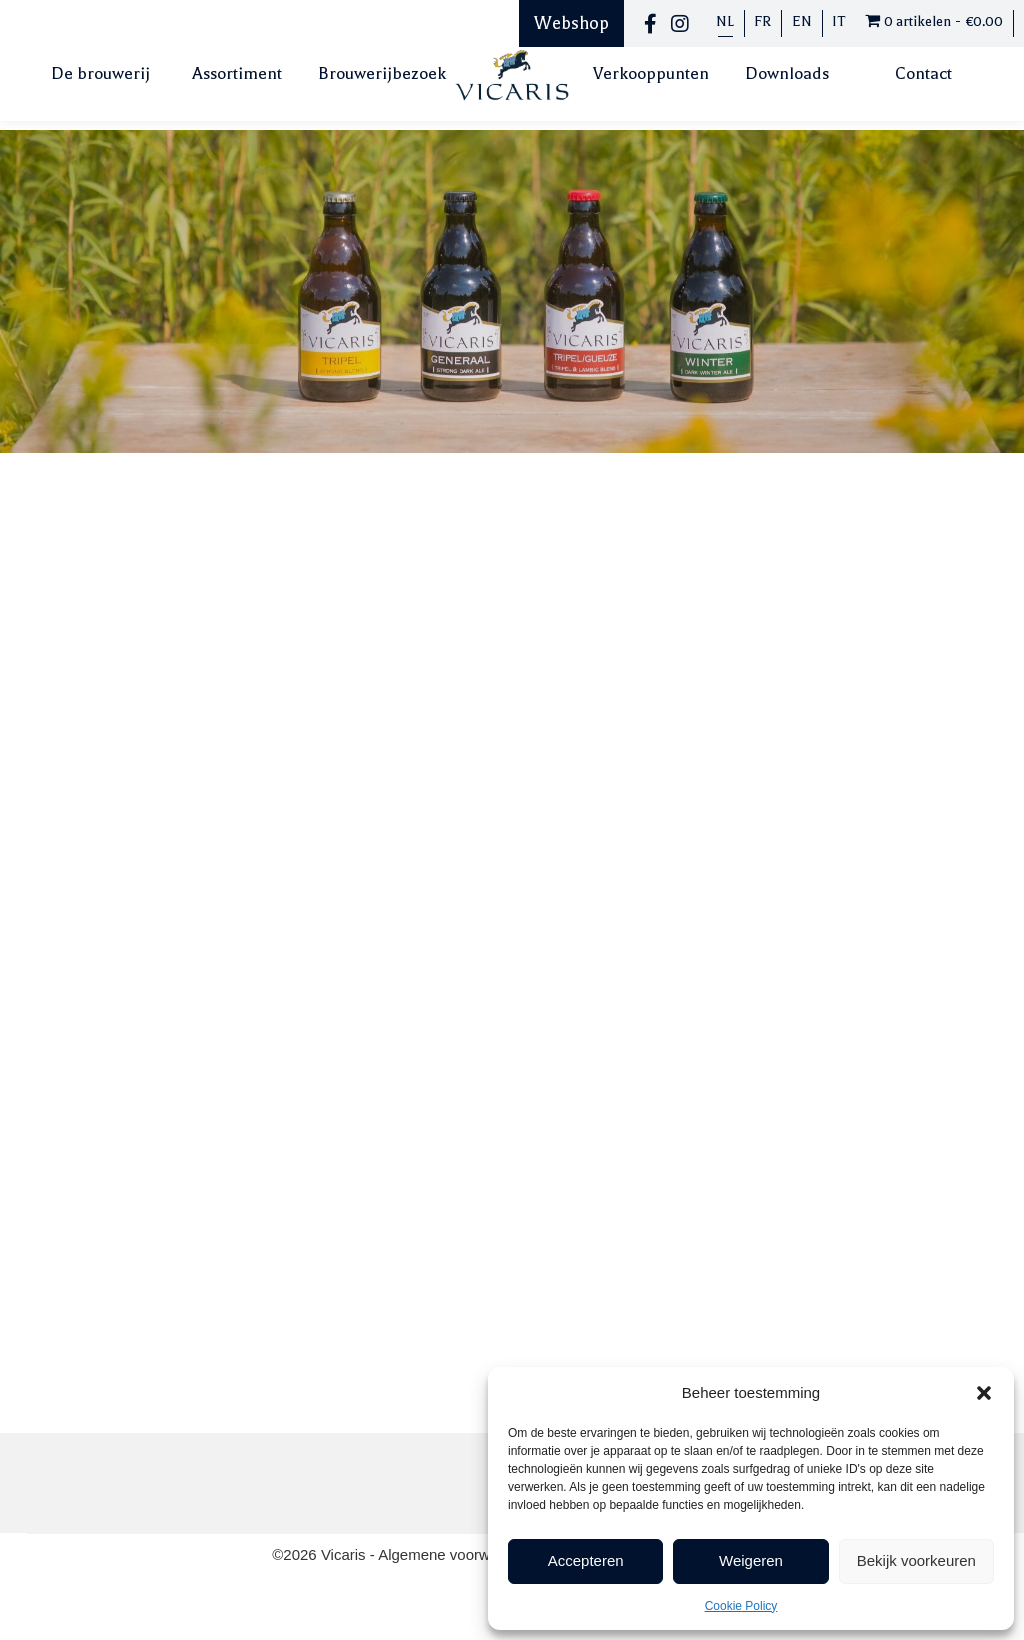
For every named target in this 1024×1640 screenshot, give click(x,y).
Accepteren (586, 1560)
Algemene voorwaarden (459, 1554)
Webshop (571, 23)
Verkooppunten (651, 73)
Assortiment (237, 73)
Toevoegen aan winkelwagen (710, 690)
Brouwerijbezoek (382, 73)
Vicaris (345, 1554)
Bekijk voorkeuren (916, 1560)
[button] (984, 1393)
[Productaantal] (558, 689)
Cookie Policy (741, 1606)
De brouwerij (100, 73)
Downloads (787, 73)
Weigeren (751, 1560)
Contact (923, 73)
